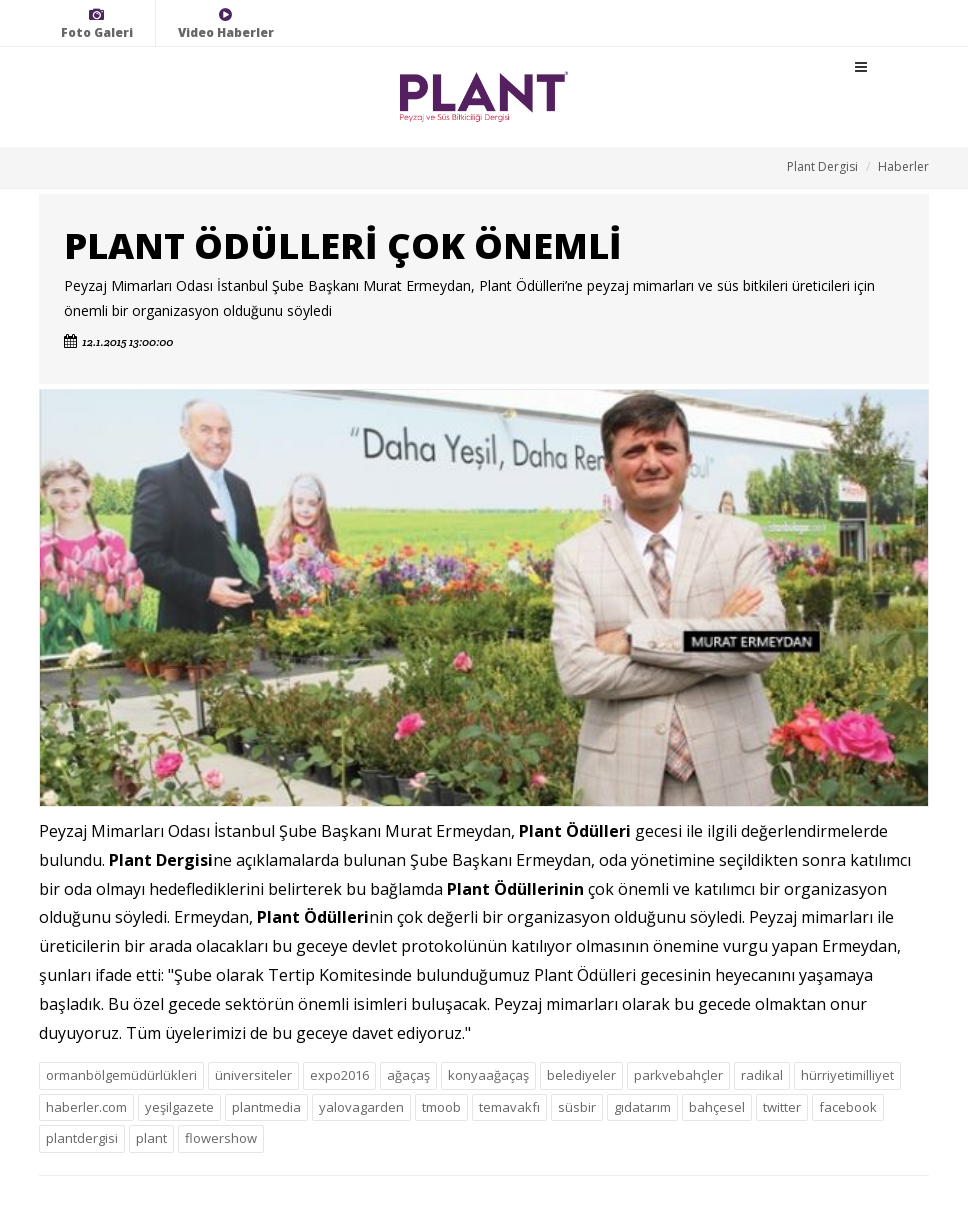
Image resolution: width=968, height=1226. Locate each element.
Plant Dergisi (822, 166)
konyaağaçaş (488, 1075)
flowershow (221, 1138)
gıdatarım (642, 1107)
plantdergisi (82, 1138)
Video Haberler (226, 23)
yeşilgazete (179, 1107)
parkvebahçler (678, 1075)
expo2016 (339, 1075)
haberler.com (86, 1107)
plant (151, 1138)
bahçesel (717, 1107)
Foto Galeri (97, 23)
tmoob (441, 1107)
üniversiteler (253, 1075)
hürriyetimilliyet (847, 1075)
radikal (762, 1075)
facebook (848, 1107)
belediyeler (581, 1075)
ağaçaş (408, 1075)
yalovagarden (361, 1107)
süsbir (577, 1107)
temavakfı (509, 1107)
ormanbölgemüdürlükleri (121, 1075)
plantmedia (266, 1107)
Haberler (903, 166)
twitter (782, 1107)
